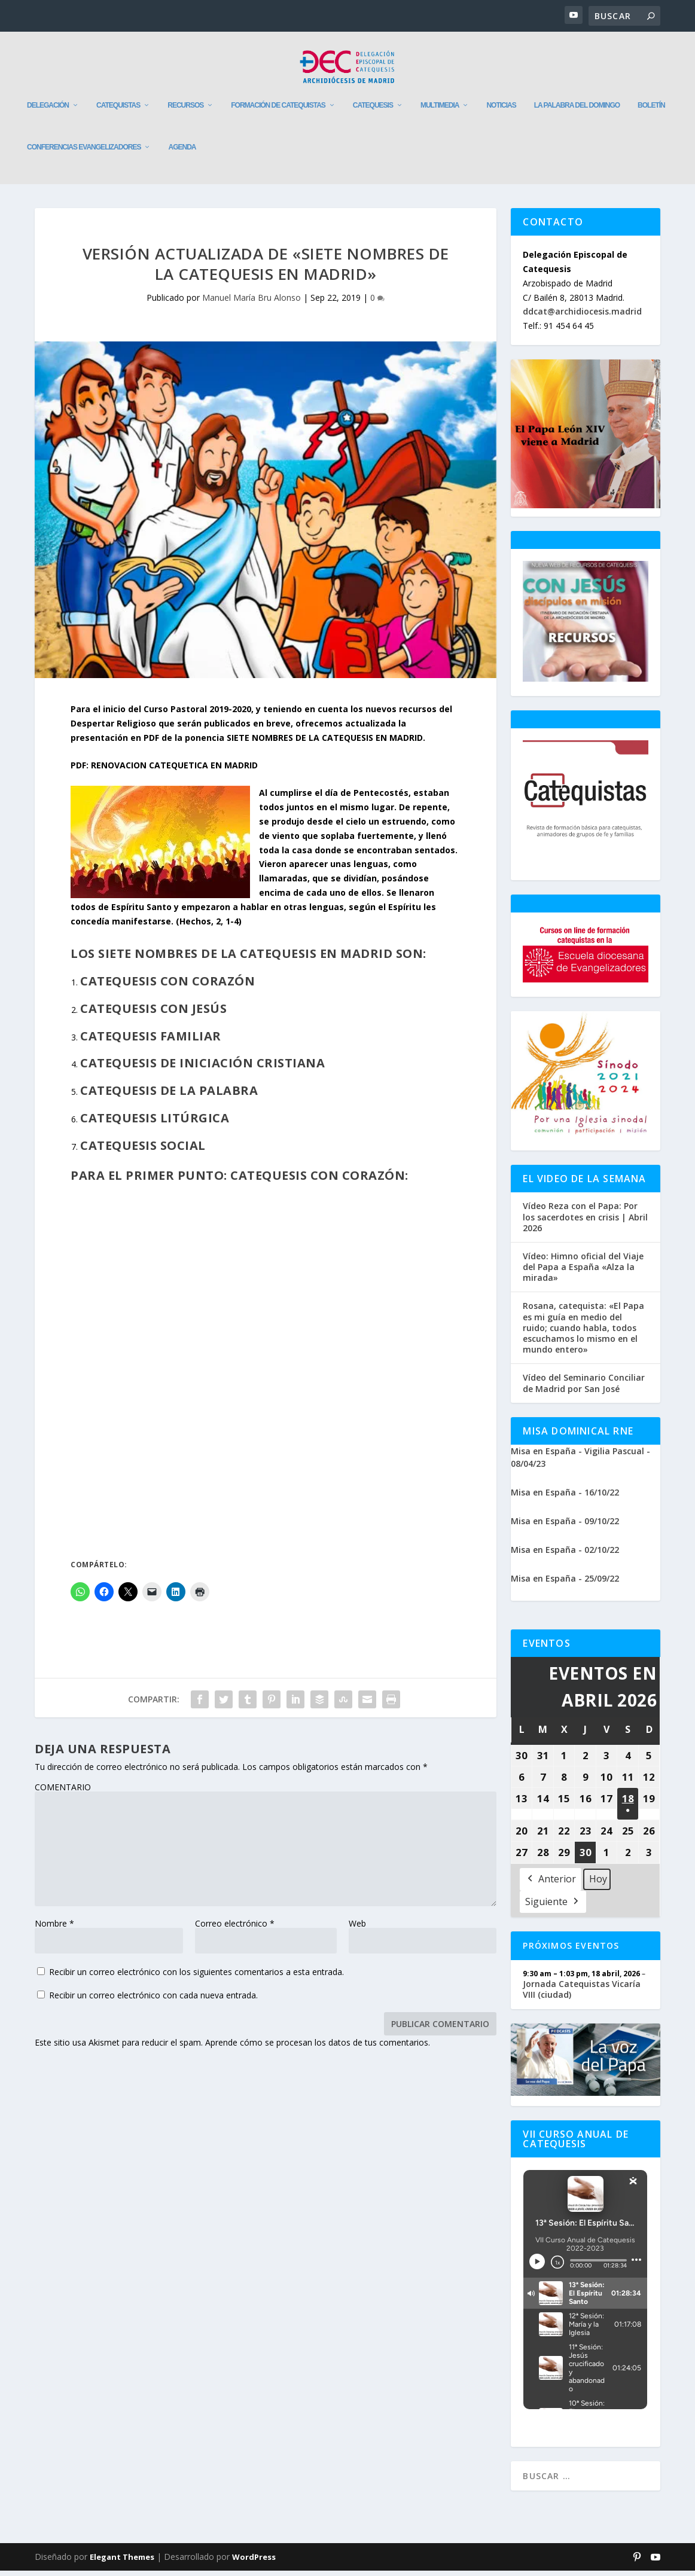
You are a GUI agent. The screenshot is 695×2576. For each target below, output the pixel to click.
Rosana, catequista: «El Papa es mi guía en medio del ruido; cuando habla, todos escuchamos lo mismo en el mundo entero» (583, 1333)
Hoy (598, 1883)
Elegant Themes (122, 2562)
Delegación (48, 110)
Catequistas (118, 110)
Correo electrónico (235, 1928)
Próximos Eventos (571, 1951)
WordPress (254, 2562)
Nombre (54, 1928)
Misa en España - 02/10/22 (565, 1555)
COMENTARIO (63, 1792)
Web (357, 1928)
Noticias (501, 110)
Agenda (182, 152)
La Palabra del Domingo (577, 110)
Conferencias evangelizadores (84, 152)
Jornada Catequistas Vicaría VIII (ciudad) (582, 1994)
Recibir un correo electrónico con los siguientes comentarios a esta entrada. (196, 1977)
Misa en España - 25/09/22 (565, 1583)
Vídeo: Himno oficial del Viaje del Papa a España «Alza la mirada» (583, 1272)
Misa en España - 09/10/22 (565, 1526)
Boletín (651, 110)
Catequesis (373, 110)
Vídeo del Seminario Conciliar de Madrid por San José (584, 1388)
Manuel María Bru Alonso (251, 303)
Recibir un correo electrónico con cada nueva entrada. (153, 2000)
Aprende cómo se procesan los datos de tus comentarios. (317, 2047)
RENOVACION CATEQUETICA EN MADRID (174, 770)
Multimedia (439, 110)
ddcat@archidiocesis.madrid (582, 316)
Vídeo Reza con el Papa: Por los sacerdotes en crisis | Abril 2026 (585, 1222)
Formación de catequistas (278, 110)
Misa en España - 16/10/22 (565, 1497)
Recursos (185, 110)
